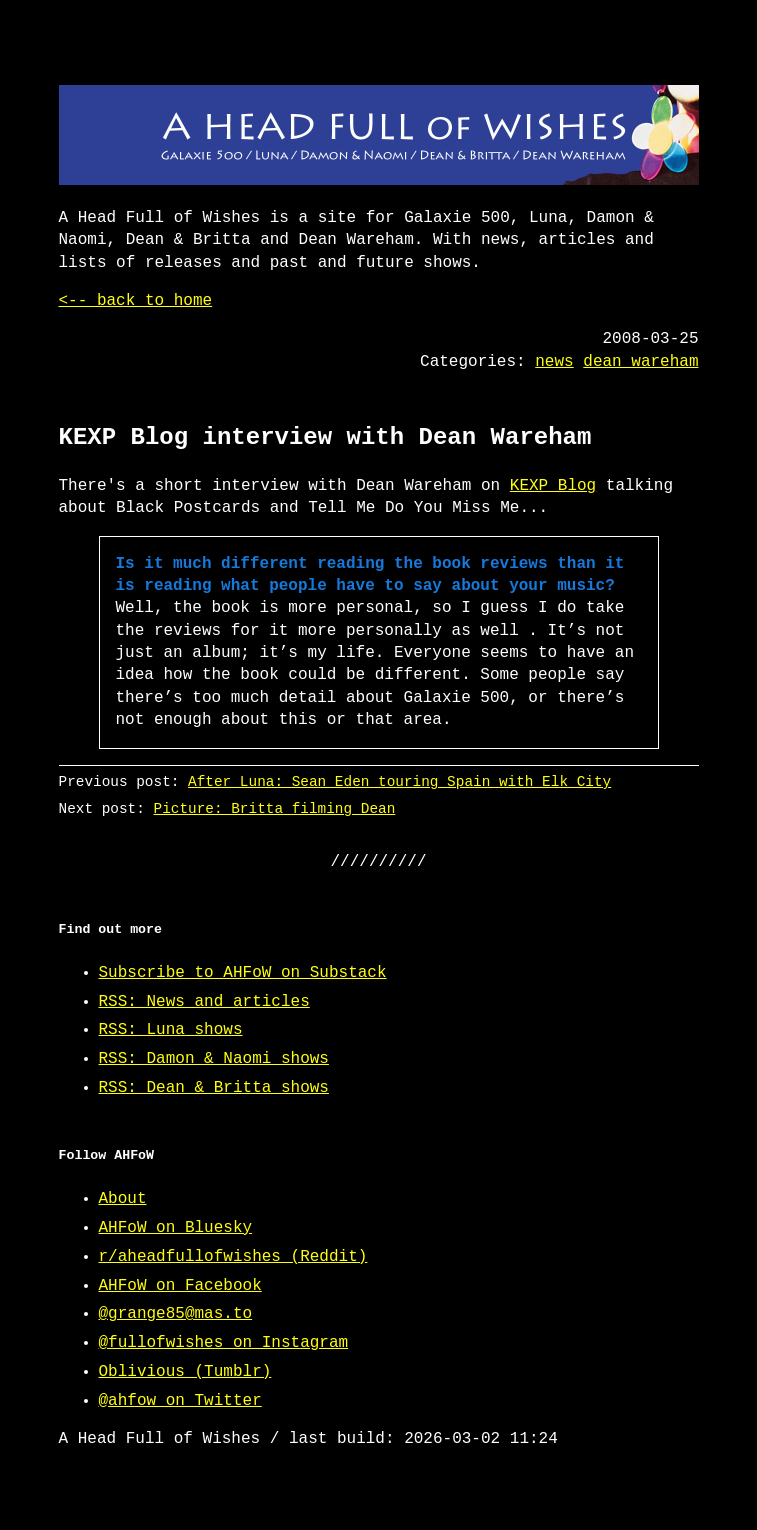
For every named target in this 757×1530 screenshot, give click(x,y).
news (554, 362)
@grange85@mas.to (176, 1314)
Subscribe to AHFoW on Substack (243, 973)
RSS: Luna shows (171, 1030)
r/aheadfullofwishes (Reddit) (233, 1257)
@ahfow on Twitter (180, 1401)
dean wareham (640, 362)
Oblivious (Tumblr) (185, 1372)
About (123, 1199)
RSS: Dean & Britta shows (214, 1088)
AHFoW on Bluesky (176, 1228)
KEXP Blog (553, 486)
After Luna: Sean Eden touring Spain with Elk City (399, 781)
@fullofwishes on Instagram (224, 1343)
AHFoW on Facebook (180, 1286)
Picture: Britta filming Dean (274, 808)
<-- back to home (136, 301)
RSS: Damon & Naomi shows (214, 1059)
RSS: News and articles (204, 1002)
